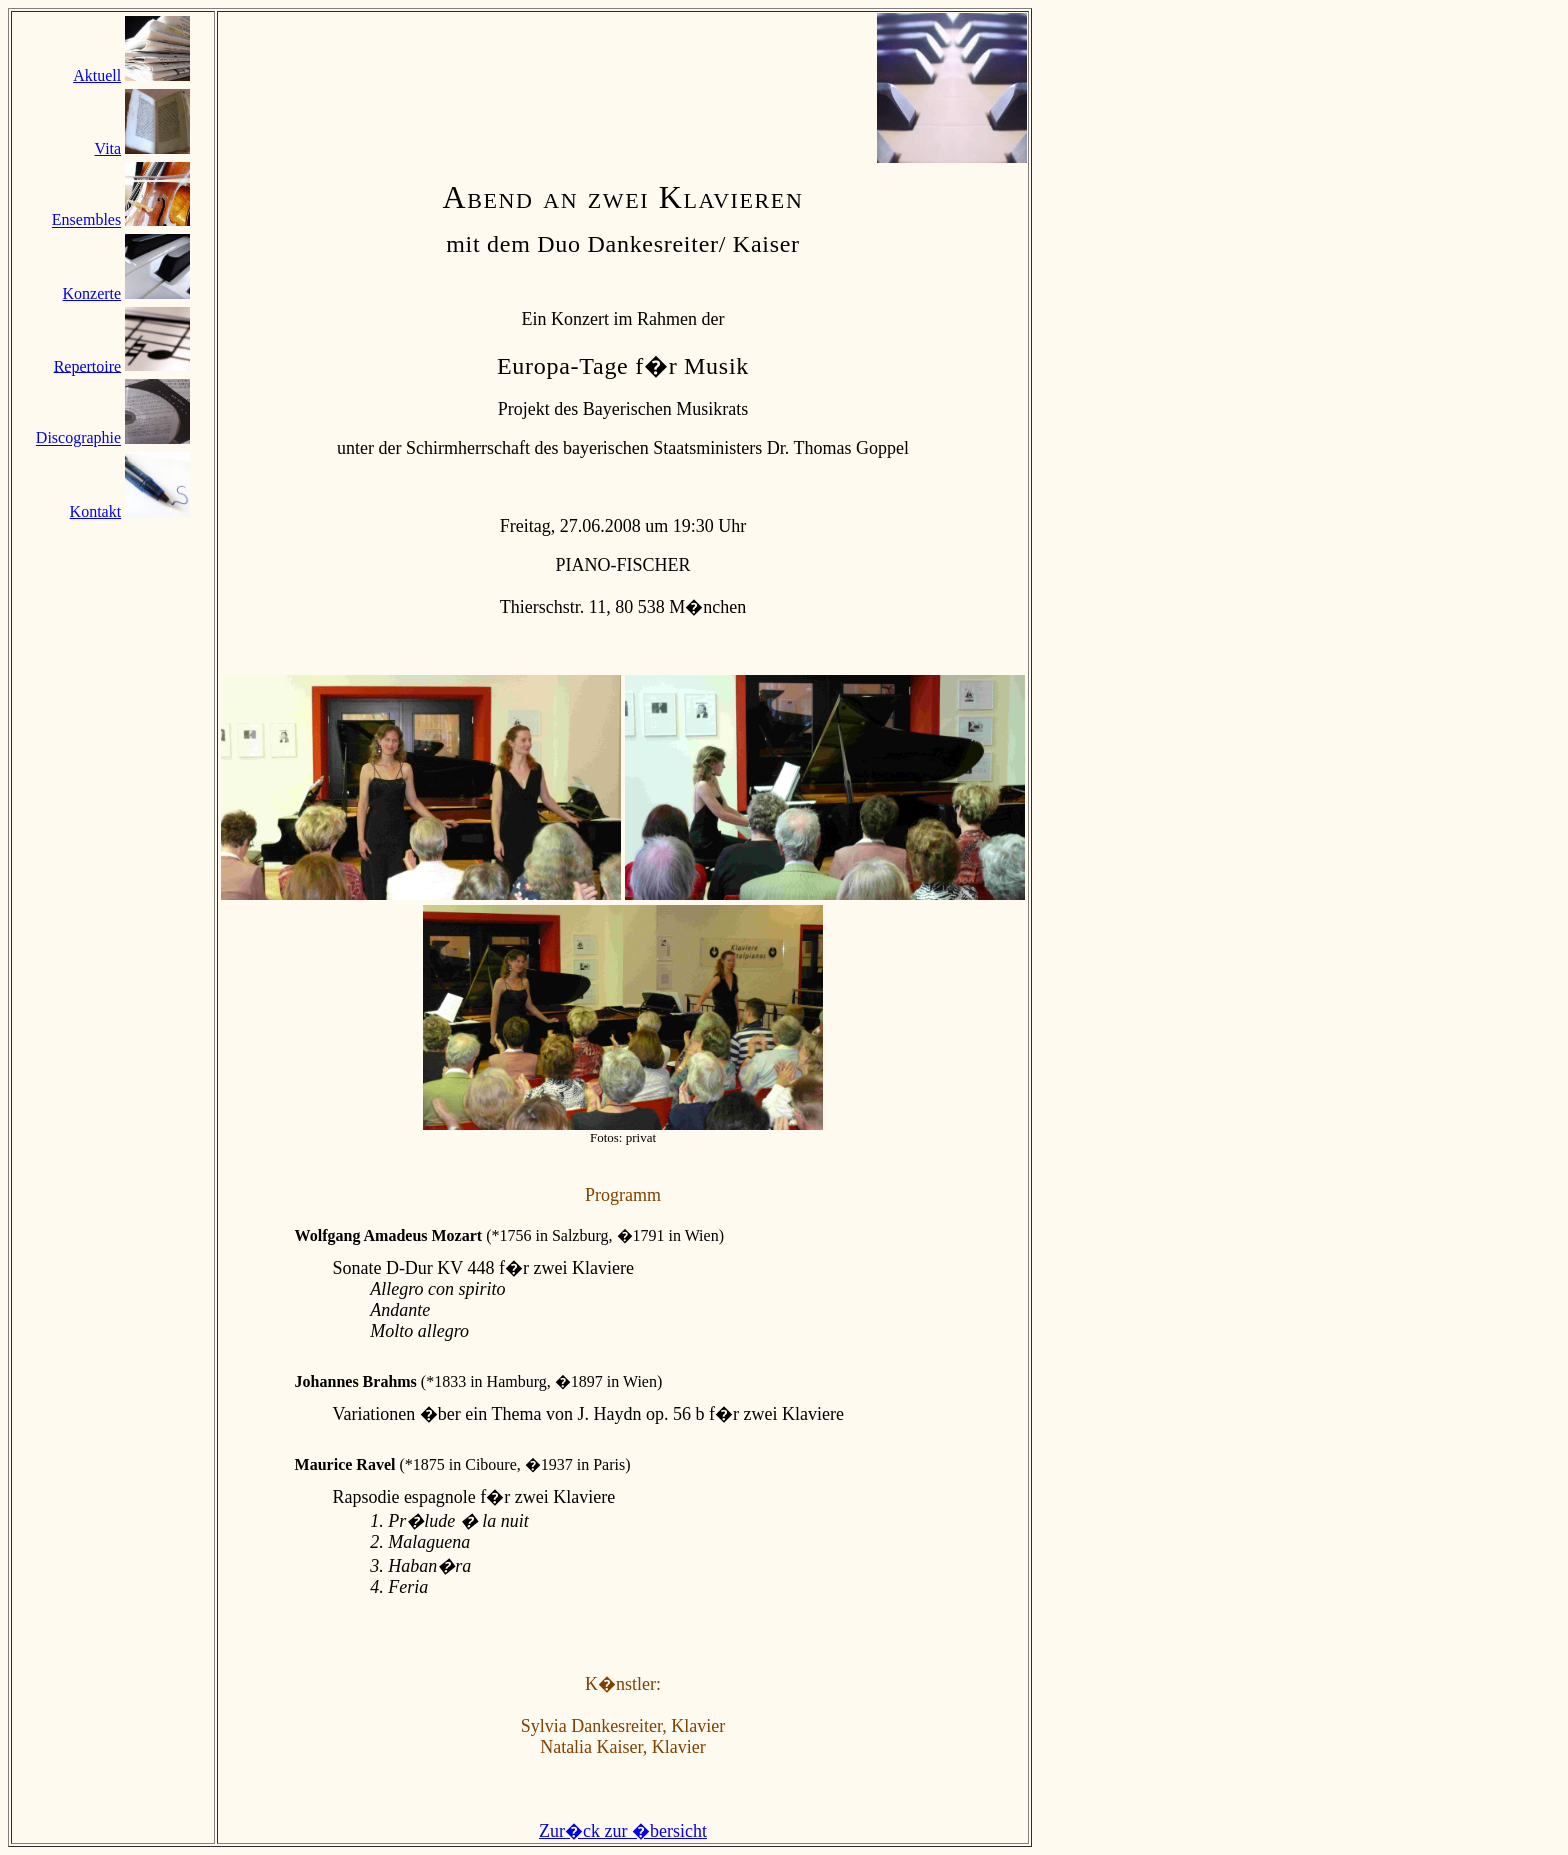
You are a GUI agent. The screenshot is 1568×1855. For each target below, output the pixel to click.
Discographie (78, 438)
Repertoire (88, 365)
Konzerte (92, 293)
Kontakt (96, 511)
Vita (108, 148)
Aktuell (97, 75)
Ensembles (86, 220)
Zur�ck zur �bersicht (623, 1831)
